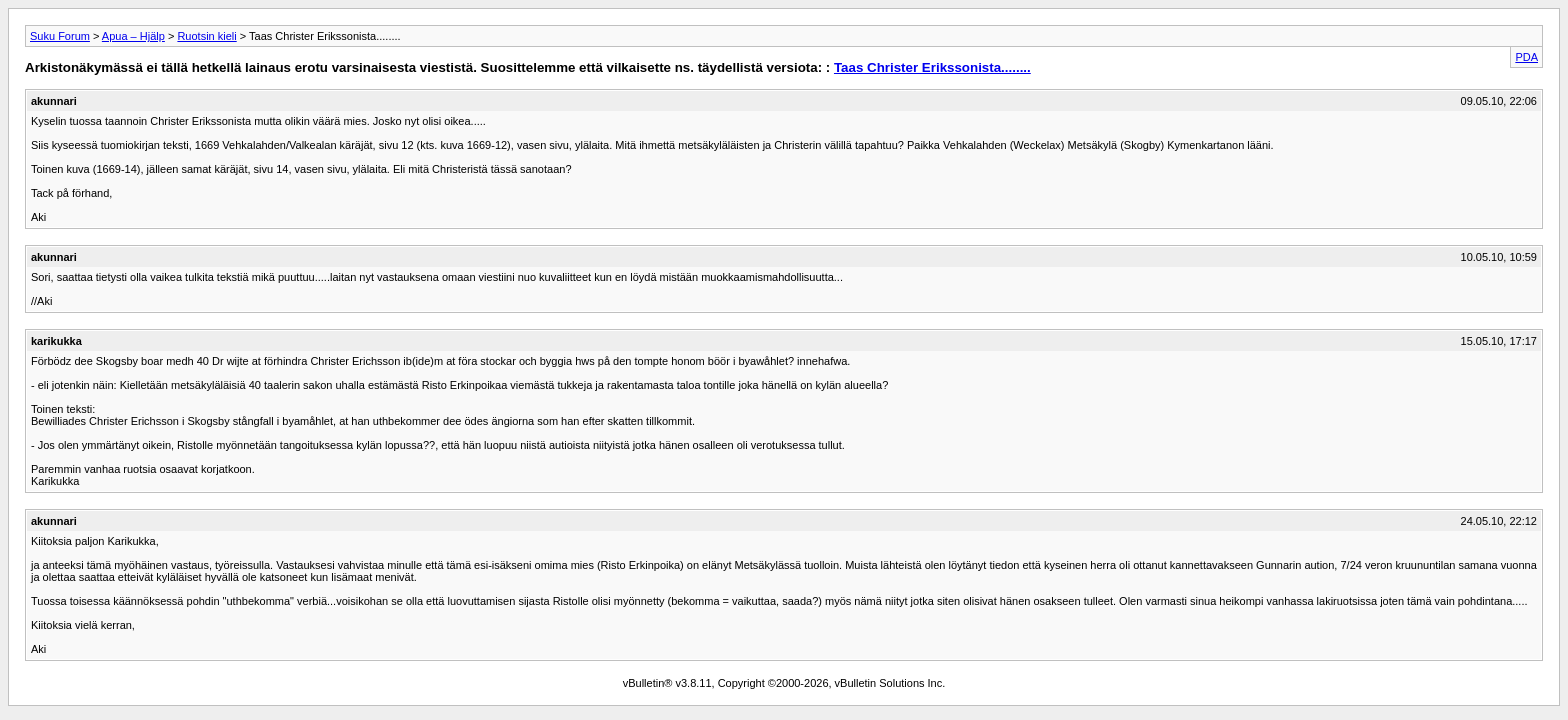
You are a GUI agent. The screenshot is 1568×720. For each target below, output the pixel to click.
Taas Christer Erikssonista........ (932, 67)
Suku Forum (60, 36)
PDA (1526, 57)
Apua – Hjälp (133, 36)
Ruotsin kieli (206, 36)
